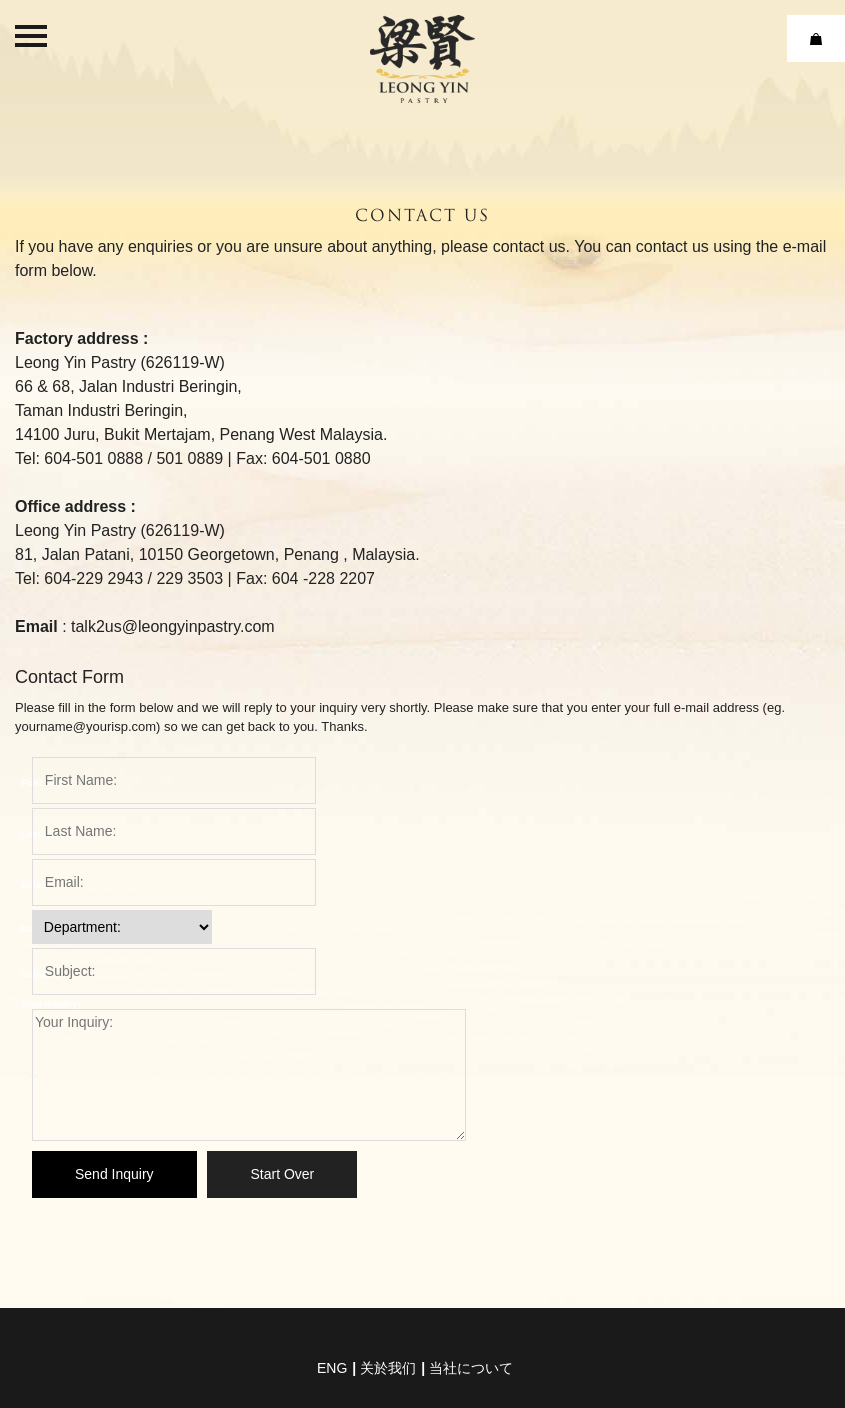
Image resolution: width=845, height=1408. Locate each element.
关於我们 (388, 1368)
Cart (816, 38)
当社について (471, 1368)
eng (332, 1368)
